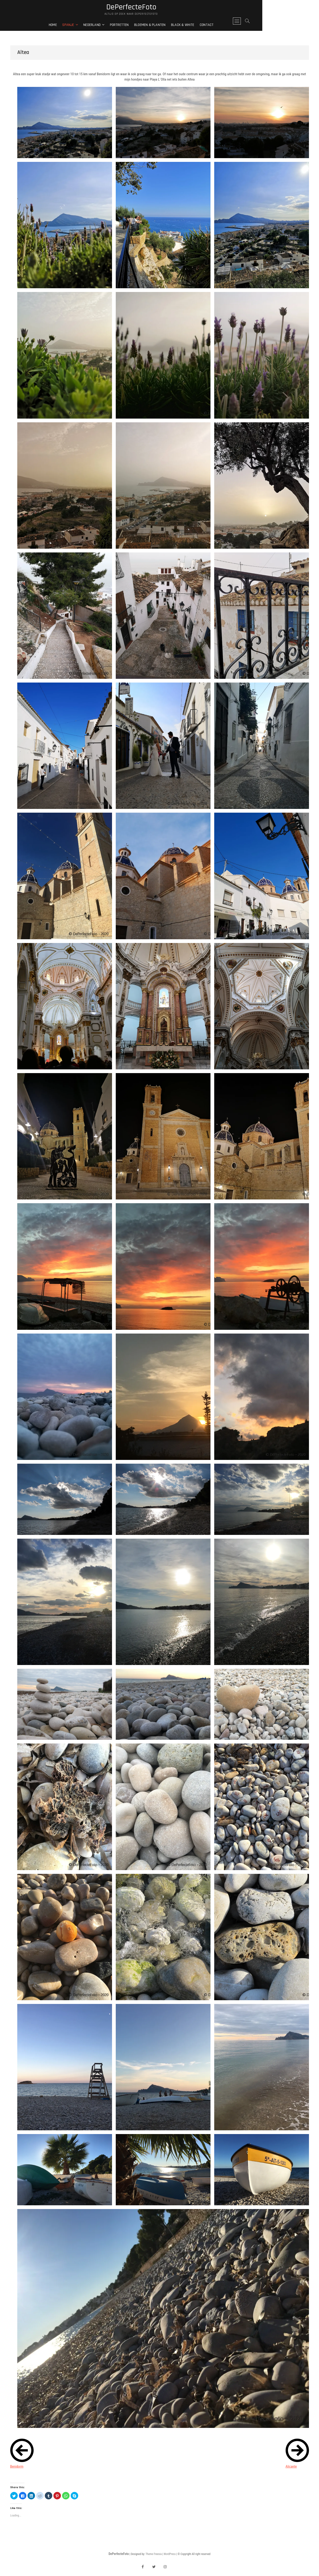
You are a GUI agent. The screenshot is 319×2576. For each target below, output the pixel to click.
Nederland (120, 25)
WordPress (170, 2554)
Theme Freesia (154, 2554)
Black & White (211, 25)
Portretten (147, 25)
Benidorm (17, 2467)
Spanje (96, 25)
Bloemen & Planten (178, 25)
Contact (235, 25)
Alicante (291, 2467)
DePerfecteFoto (159, 7)
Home (81, 25)
